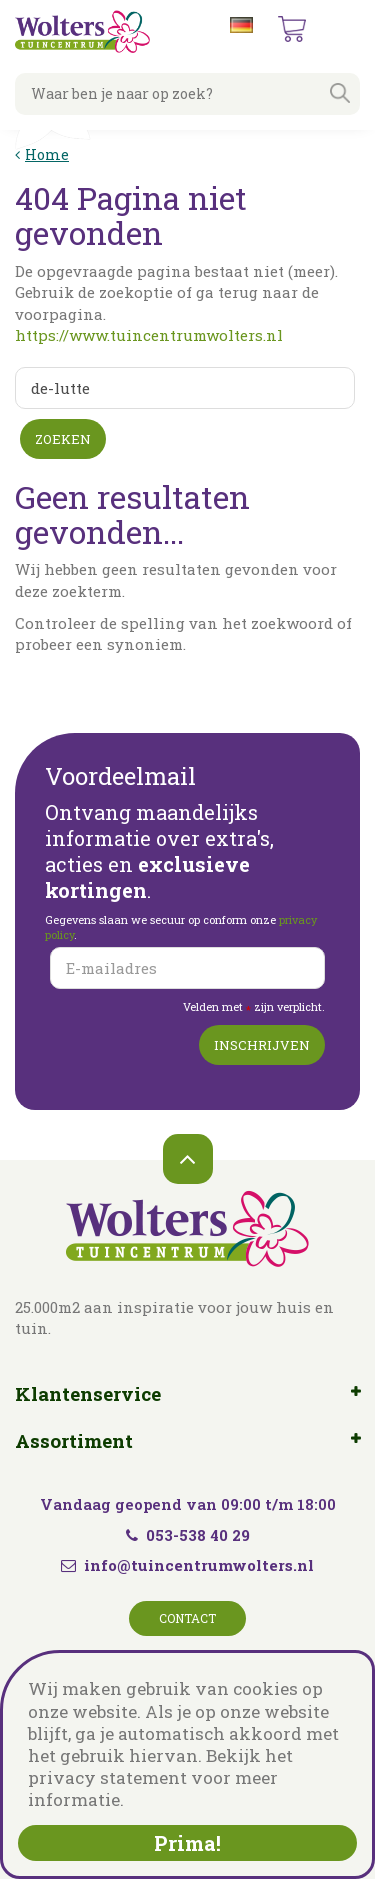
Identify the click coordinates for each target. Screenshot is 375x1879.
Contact (187, 1618)
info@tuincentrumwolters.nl (199, 1565)
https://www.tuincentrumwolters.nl (149, 335)
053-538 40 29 (188, 1535)
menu (344, 30)
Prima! (187, 1843)
